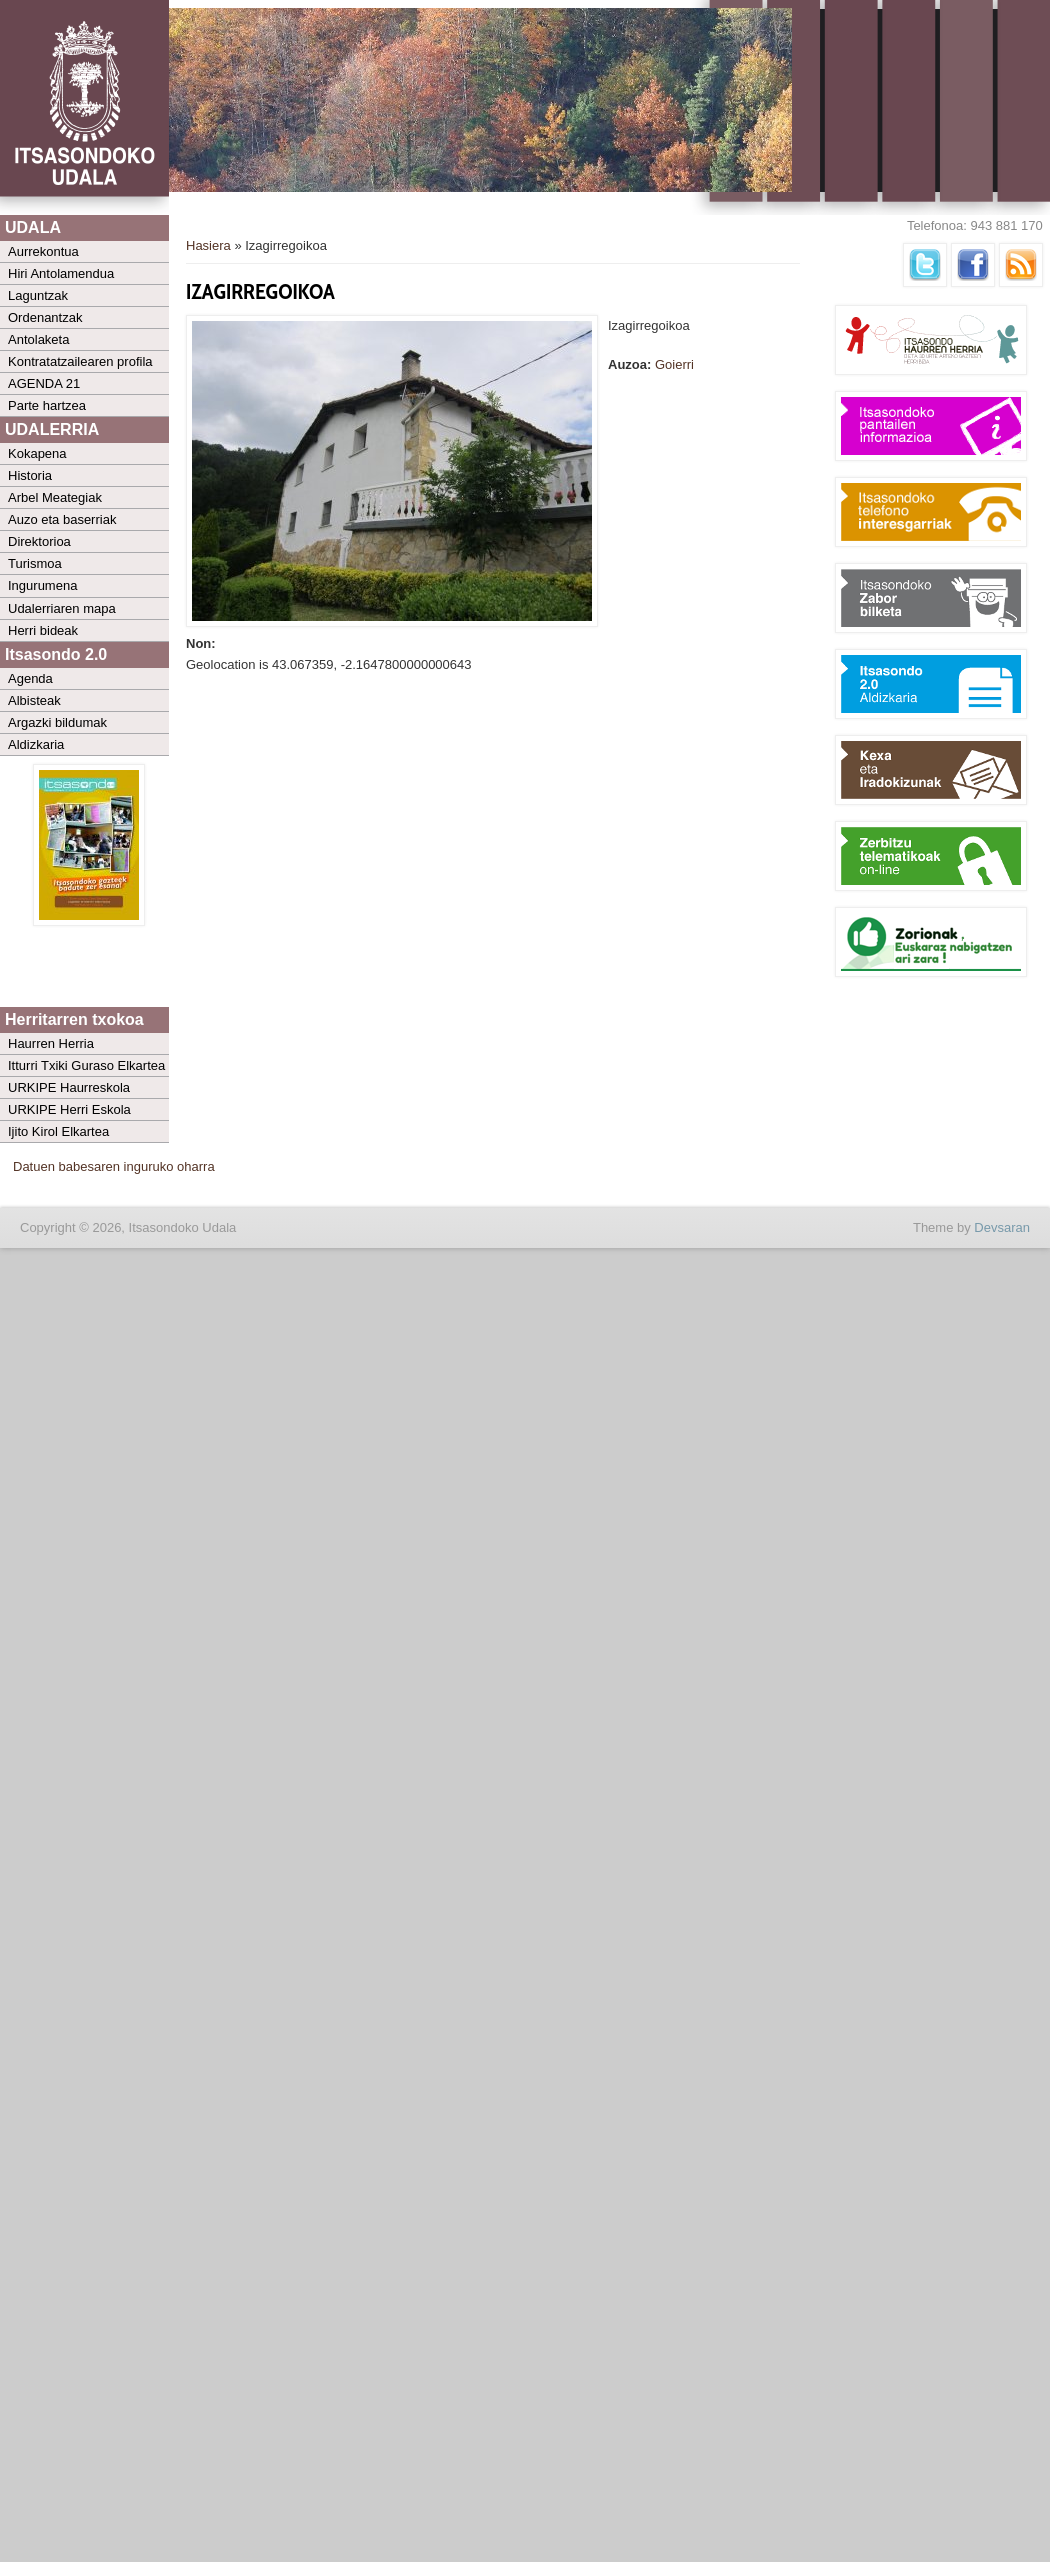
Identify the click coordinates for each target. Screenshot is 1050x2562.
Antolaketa (38, 339)
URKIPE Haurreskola (69, 1087)
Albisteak (34, 700)
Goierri (674, 364)
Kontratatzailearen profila (80, 361)
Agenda (30, 678)
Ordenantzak (45, 317)
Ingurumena (42, 585)
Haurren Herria (51, 1043)
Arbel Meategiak (55, 497)
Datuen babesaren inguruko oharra (114, 1166)
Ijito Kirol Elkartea (58, 1131)
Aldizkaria (36, 744)
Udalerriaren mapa (62, 608)
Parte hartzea (47, 405)
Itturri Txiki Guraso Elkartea (86, 1065)
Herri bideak (43, 630)
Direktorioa (39, 541)
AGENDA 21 (44, 383)
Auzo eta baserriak (62, 519)
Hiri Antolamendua (61, 273)
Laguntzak (38, 295)
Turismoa (35, 563)
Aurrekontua (43, 251)
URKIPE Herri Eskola (69, 1109)
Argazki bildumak (57, 722)
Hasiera (208, 245)
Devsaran (1002, 1227)
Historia (30, 475)
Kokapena (37, 453)
